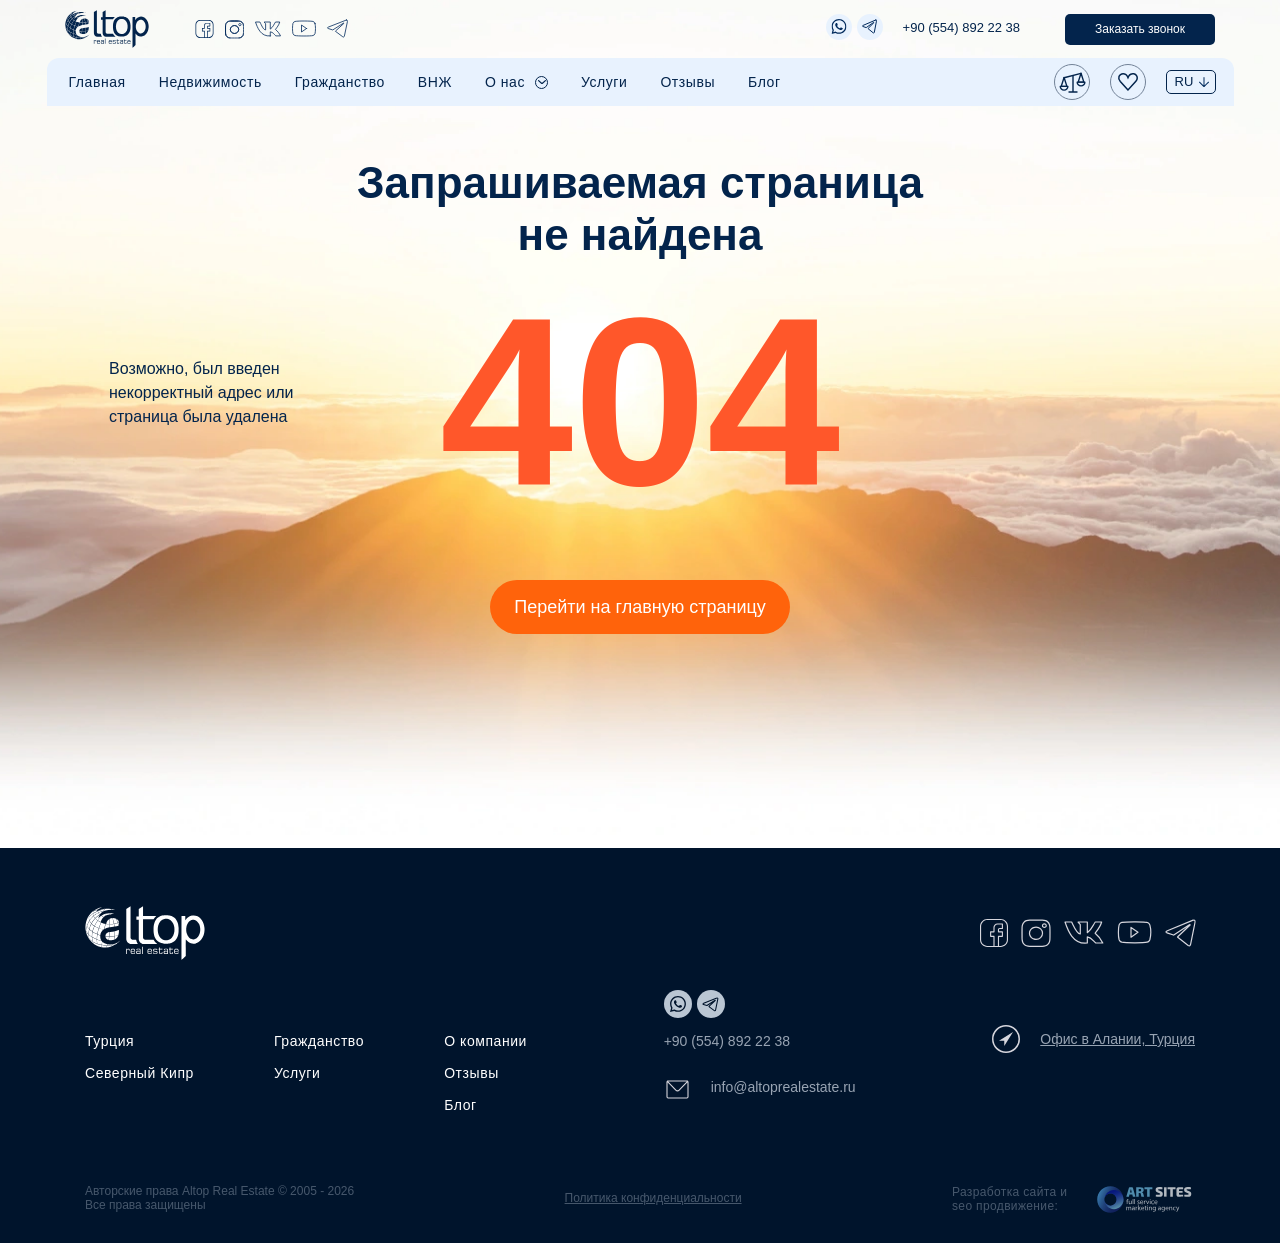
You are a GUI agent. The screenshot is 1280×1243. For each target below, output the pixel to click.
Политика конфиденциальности (653, 1198)
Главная (97, 82)
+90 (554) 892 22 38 (961, 27)
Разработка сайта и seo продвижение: (1009, 1199)
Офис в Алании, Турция (1093, 1039)
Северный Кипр (139, 1073)
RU (1184, 81)
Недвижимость (210, 82)
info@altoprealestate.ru (760, 1089)
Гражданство (340, 82)
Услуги (604, 82)
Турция (109, 1041)
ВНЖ (435, 82)
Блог (764, 82)
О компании (485, 1041)
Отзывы (687, 82)
